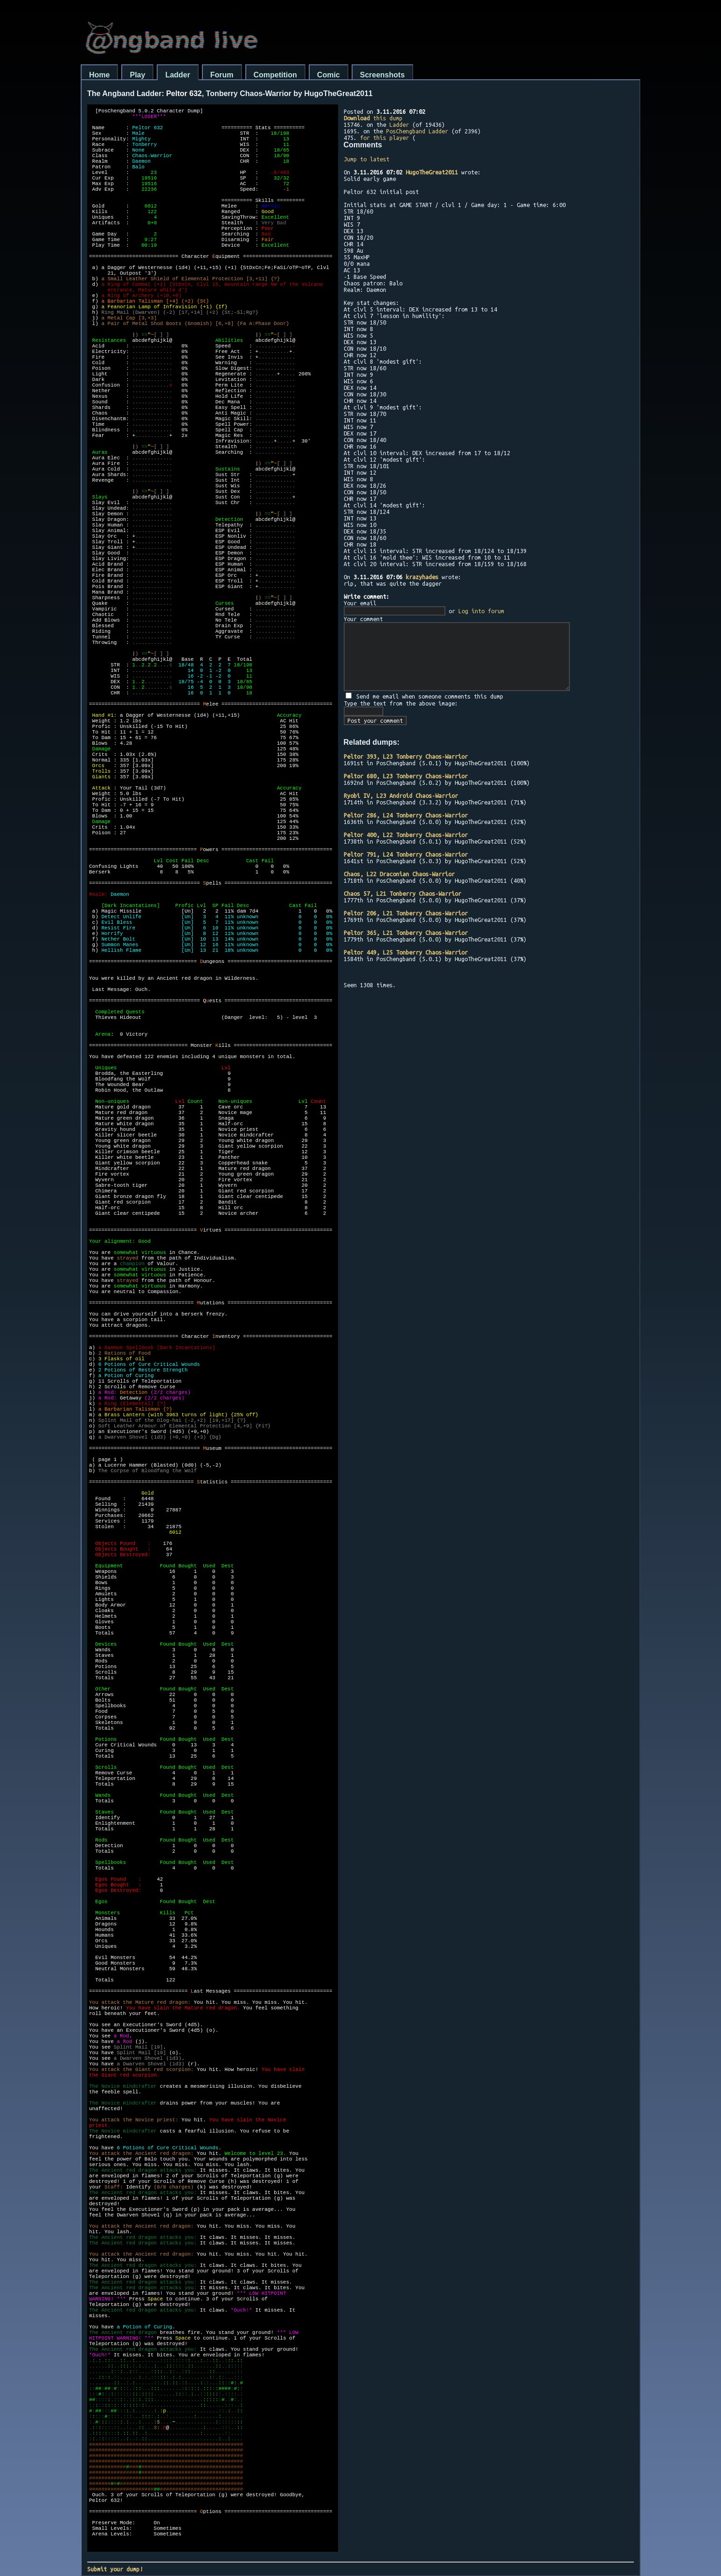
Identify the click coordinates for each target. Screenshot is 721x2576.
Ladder (177, 75)
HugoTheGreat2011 (432, 172)
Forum (222, 75)
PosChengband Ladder (417, 131)
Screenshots (382, 75)
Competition (275, 75)
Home (99, 75)
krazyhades (422, 577)
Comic (328, 75)
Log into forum (481, 611)
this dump (373, 118)
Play (137, 75)
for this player (384, 137)
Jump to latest (366, 159)
